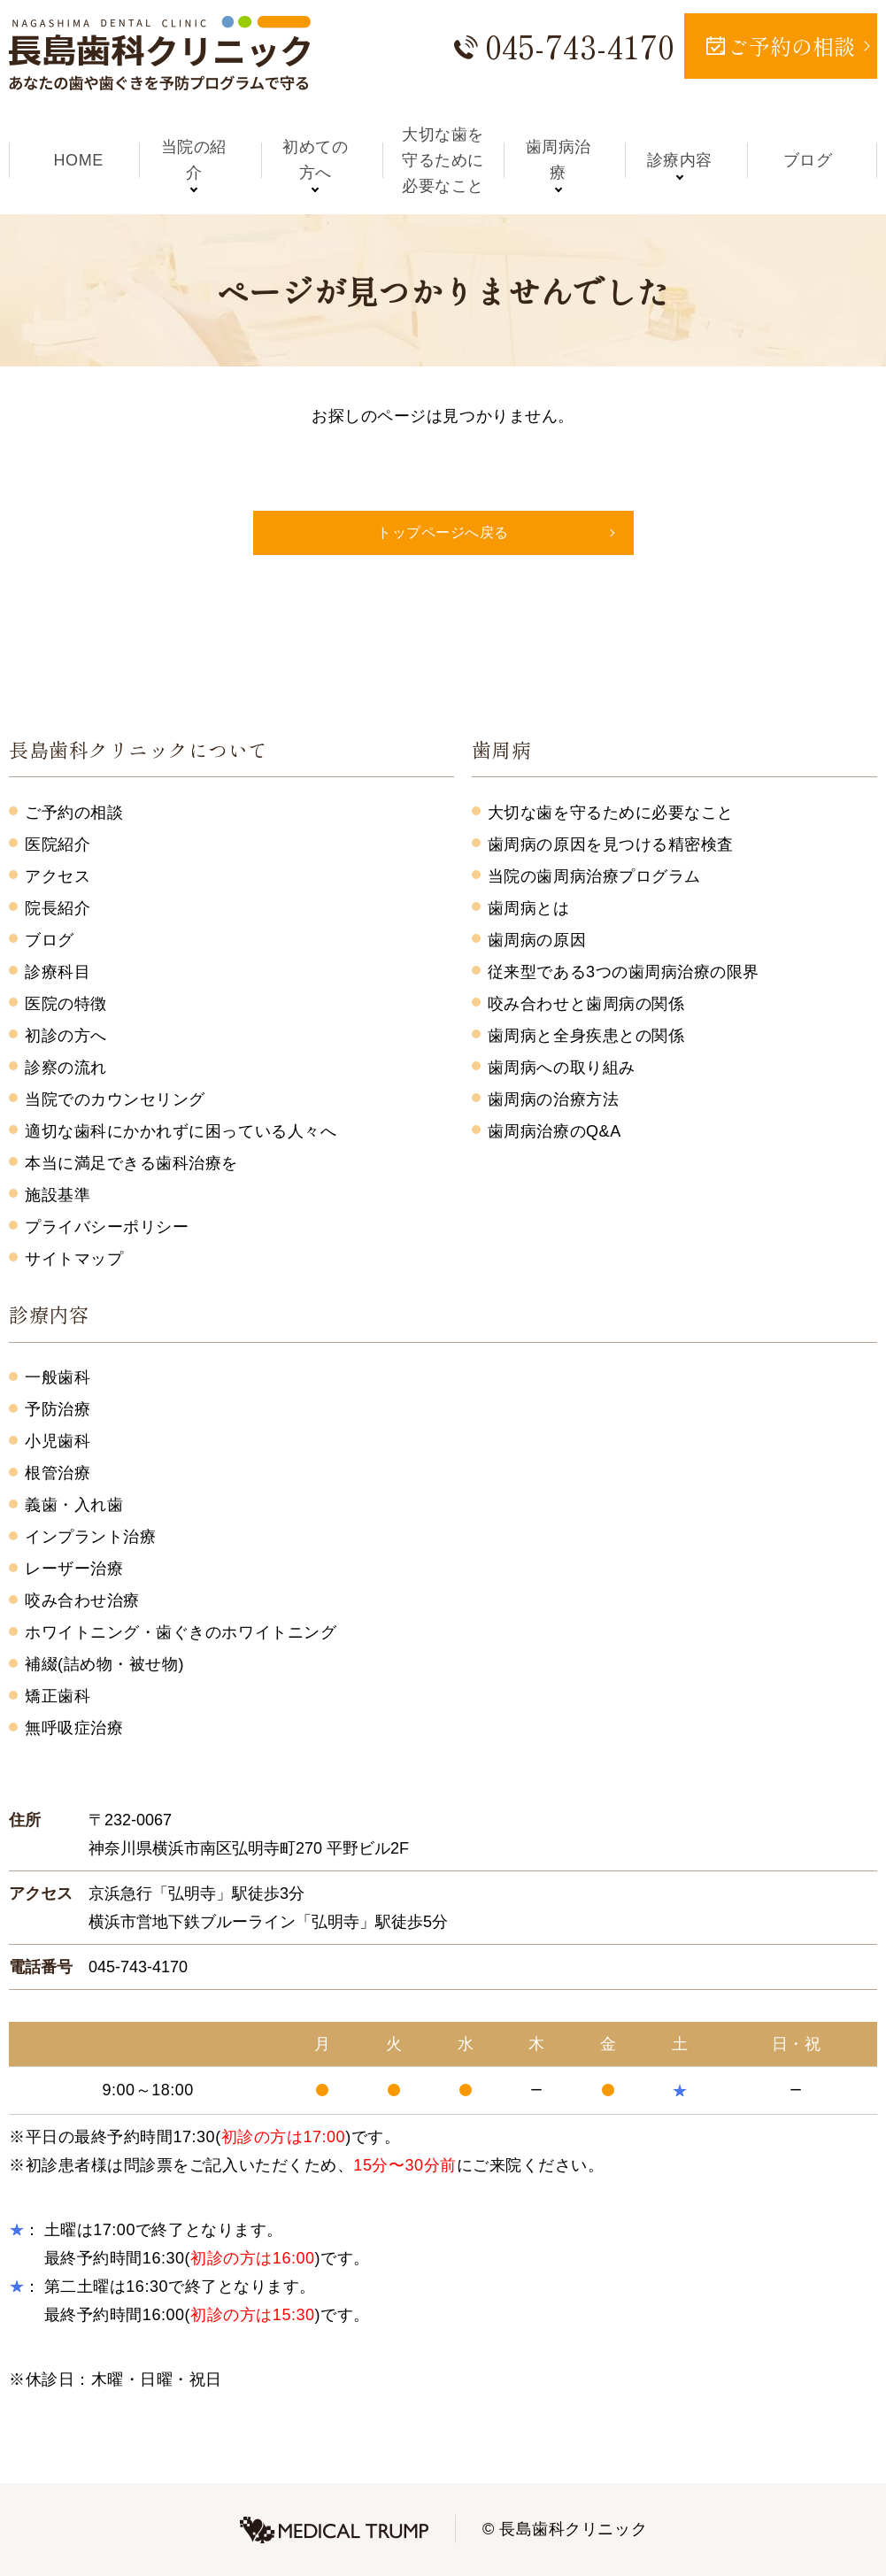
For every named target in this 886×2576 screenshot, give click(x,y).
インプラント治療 (90, 1537)
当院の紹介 (200, 160)
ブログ (808, 160)
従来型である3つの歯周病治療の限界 (623, 972)
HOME (79, 160)
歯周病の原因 (537, 940)
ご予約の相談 (74, 812)
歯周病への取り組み (562, 1067)
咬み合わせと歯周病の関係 (586, 1004)
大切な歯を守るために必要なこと (443, 160)
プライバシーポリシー (107, 1227)
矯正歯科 (57, 1696)
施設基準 (57, 1195)
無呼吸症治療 (74, 1728)
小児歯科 (57, 1441)
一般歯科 (57, 1377)
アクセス (57, 876)
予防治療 (57, 1409)
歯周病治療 (564, 160)
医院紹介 (57, 844)
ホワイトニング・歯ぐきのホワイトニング (180, 1632)
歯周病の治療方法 (553, 1099)
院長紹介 (57, 908)
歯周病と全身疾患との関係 (586, 1036)
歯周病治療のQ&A (554, 1131)
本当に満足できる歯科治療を (131, 1163)
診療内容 (686, 160)
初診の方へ (66, 1036)
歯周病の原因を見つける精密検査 (611, 844)
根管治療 (57, 1473)
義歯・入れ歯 (74, 1505)
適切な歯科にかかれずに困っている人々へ (180, 1131)
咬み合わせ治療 (82, 1600)
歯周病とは (529, 908)
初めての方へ (322, 159)
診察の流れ (66, 1067)
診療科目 (57, 972)
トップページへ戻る (443, 532)
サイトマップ (74, 1259)
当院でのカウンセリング (115, 1099)
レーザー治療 (74, 1568)
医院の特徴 (66, 1004)
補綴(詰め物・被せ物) (104, 1664)
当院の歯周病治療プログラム (594, 876)
